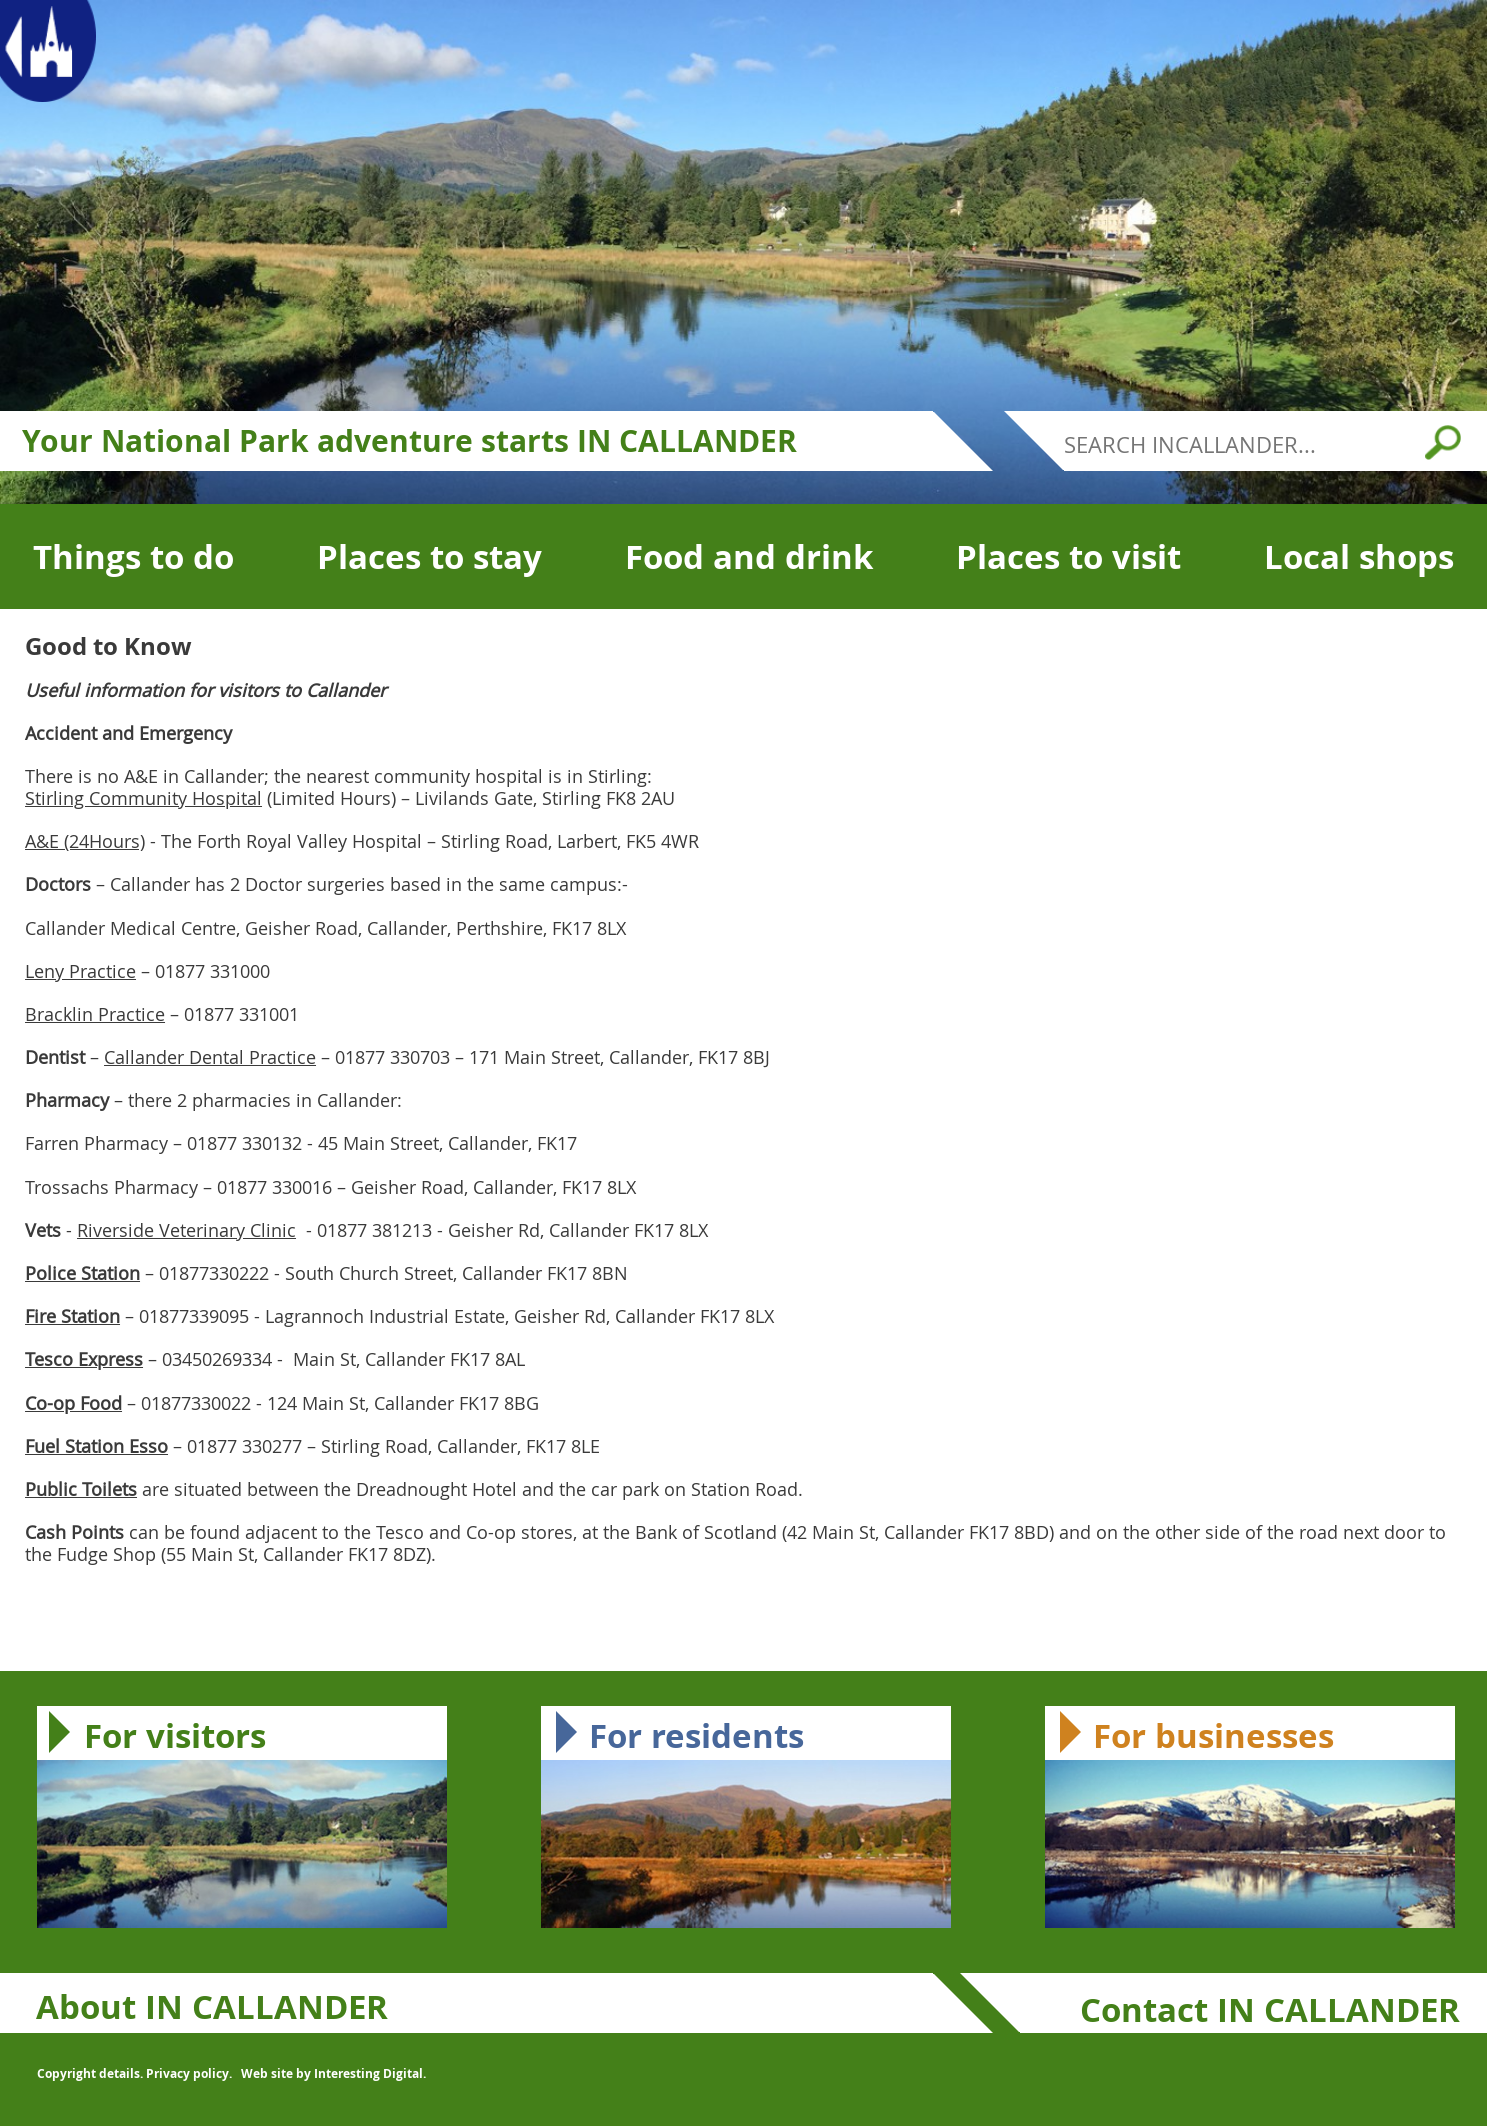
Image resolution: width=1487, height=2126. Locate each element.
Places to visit (1068, 556)
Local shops (1359, 556)
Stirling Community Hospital (143, 798)
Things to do (133, 556)
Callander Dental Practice (210, 1057)
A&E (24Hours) (85, 841)
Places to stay (429, 556)
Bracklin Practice (95, 1014)
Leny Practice (80, 971)
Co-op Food (73, 1403)
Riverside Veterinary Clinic (186, 1230)
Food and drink (749, 556)
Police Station (82, 1273)
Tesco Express (84, 1359)
